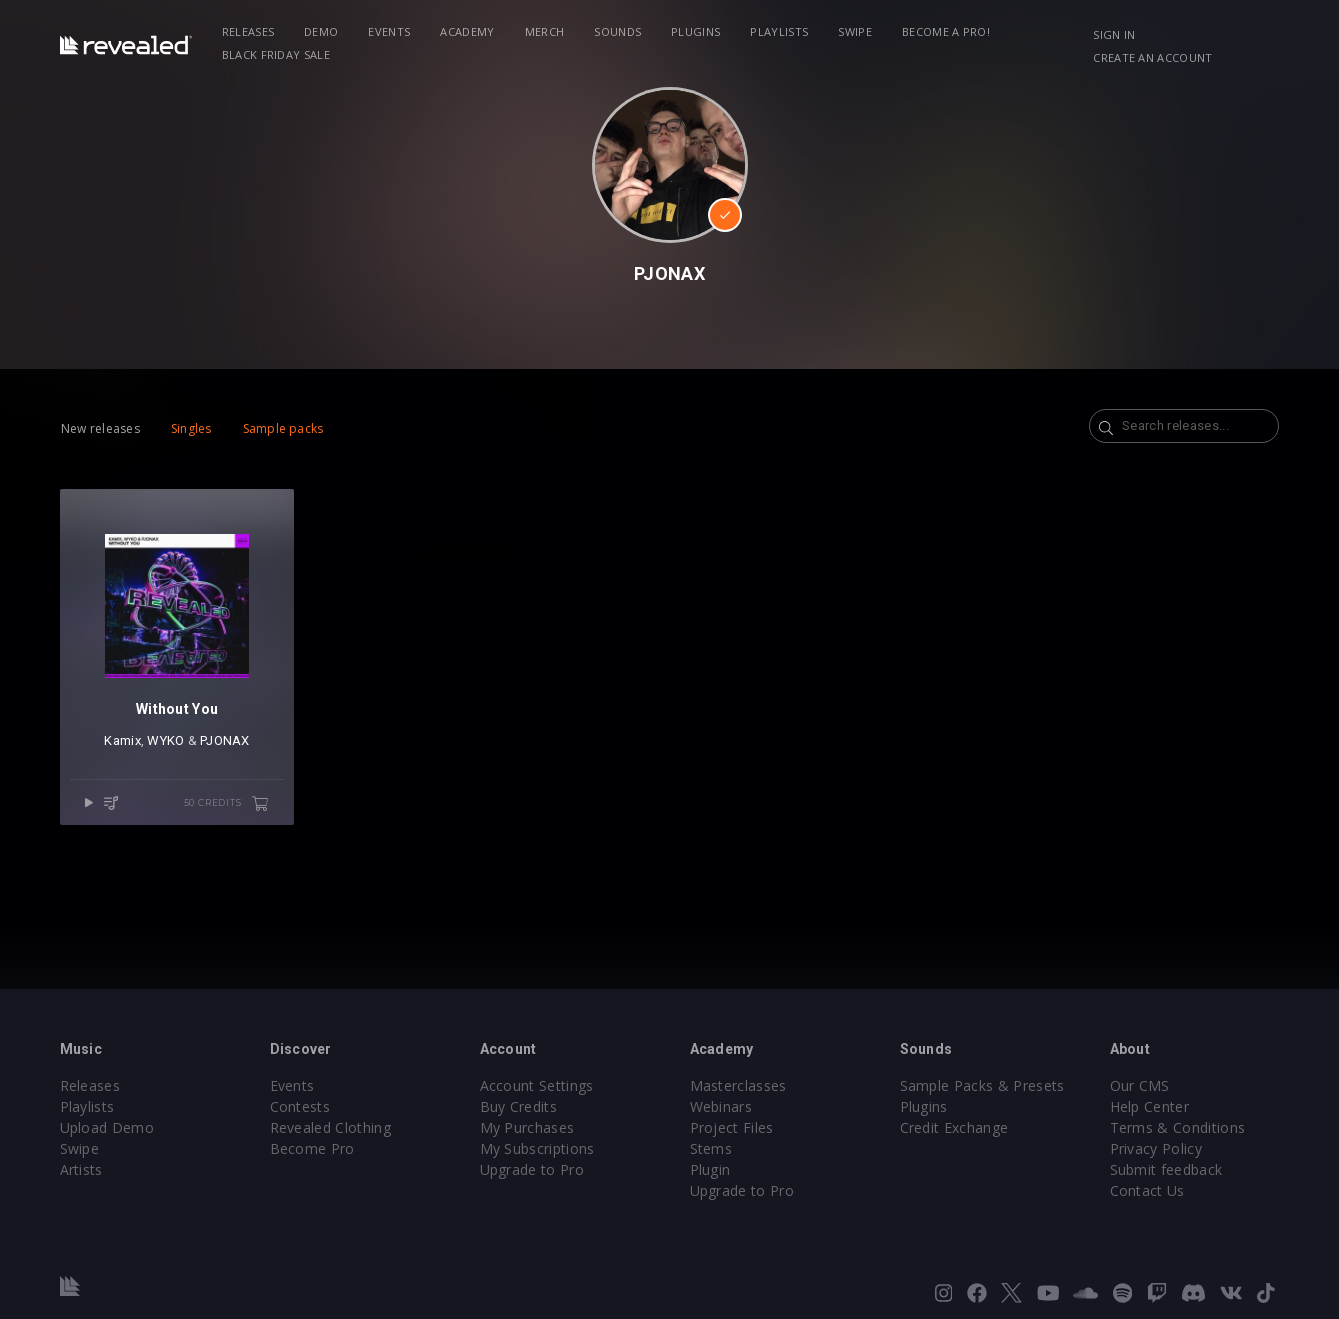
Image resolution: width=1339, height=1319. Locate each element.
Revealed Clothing (330, 1127)
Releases (248, 31)
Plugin (710, 1169)
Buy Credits (519, 1106)
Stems (711, 1148)
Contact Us (1147, 1190)
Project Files (732, 1127)
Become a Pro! (946, 31)
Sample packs (283, 428)
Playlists (779, 31)
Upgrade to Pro (532, 1169)
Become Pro (312, 1148)
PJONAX (225, 740)
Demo (321, 31)
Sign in (1114, 34)
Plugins (695, 31)
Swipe (855, 31)
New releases (100, 428)
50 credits (227, 804)
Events (389, 31)
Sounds (617, 31)
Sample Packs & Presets (982, 1085)
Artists (81, 1169)
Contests (300, 1106)
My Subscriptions (537, 1148)
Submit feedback (1166, 1169)
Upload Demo (107, 1127)
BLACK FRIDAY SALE (276, 54)
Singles (191, 428)
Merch (545, 31)
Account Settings (537, 1085)
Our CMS (1140, 1085)
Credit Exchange (954, 1127)
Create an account (1152, 57)
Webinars (721, 1106)
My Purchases (527, 1127)
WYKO (165, 740)
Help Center (1150, 1106)
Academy (467, 31)
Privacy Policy (1156, 1148)
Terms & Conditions (1178, 1127)
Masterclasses (738, 1085)
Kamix (122, 740)
